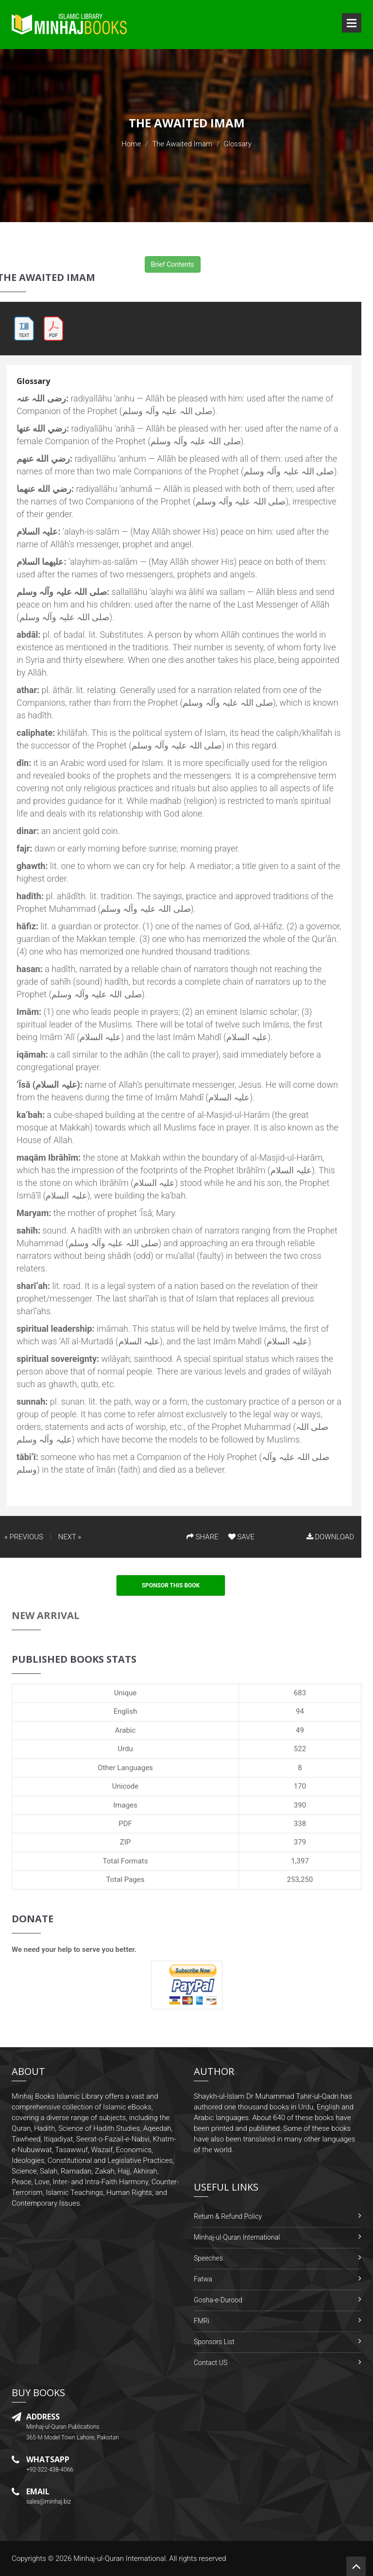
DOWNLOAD (330, 1536)
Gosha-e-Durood (218, 2300)
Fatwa (203, 2279)
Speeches (208, 2258)
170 (300, 1786)
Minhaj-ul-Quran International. (120, 2558)
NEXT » (69, 1536)
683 (300, 1692)
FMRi (201, 2321)
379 (300, 1842)
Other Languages (125, 1767)
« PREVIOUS (23, 1536)
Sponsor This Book (171, 1585)
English (125, 1711)
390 (300, 1805)
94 (300, 1711)
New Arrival (46, 1615)
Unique (125, 1692)
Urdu (125, 1748)
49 (300, 1730)
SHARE (202, 1536)
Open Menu (351, 23)
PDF (125, 1823)
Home (131, 143)
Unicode (125, 1786)
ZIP (125, 1842)
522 (300, 1748)
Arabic (125, 1730)
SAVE (241, 1536)
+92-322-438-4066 (49, 2469)
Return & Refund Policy (228, 2216)
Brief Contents (172, 264)
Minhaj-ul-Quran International (237, 2237)
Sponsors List (214, 2342)
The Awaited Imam (182, 143)
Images (125, 1805)
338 (300, 1823)
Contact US (210, 2363)
